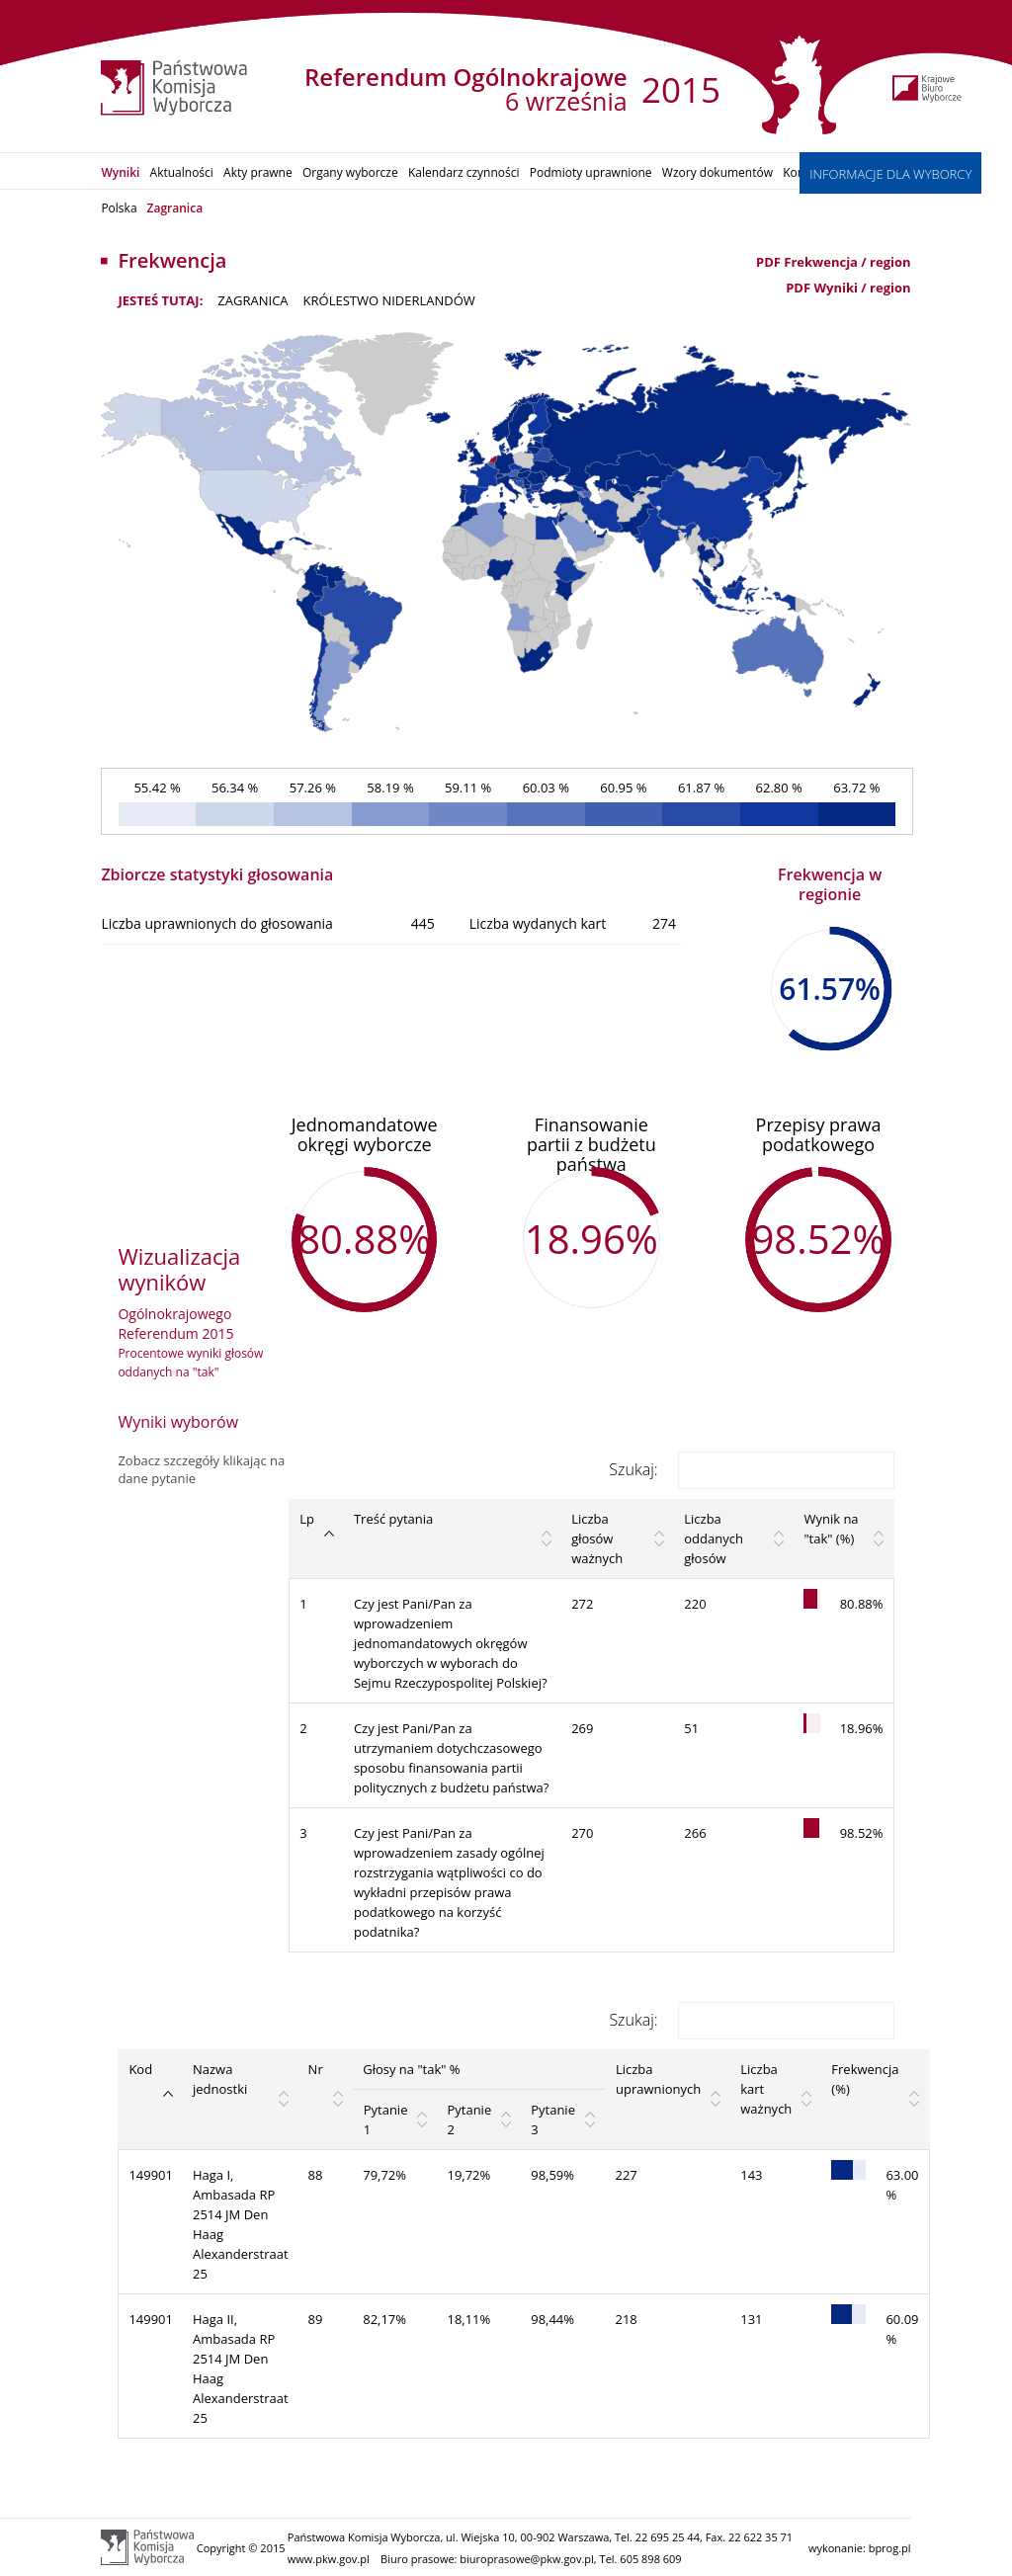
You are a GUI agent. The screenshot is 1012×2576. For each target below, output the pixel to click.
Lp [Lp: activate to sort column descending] (306, 1519)
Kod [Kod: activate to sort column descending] (140, 2069)
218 (625, 2319)
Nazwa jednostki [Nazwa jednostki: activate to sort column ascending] (220, 2079)
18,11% (468, 2319)
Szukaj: (751, 1469)
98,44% (552, 2319)
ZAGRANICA (252, 300)
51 (691, 1728)
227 (625, 2175)
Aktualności (181, 172)
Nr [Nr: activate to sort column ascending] (315, 2069)
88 (315, 2175)
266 (695, 1833)
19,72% (468, 2175)
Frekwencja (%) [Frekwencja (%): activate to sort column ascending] (864, 2079)
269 (582, 1728)
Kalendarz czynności (464, 172)
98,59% (552, 2175)
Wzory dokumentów (717, 172)
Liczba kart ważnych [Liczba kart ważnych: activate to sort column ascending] (766, 2089)
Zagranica (175, 208)
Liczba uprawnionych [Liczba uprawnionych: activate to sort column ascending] (658, 2079)
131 (751, 2319)
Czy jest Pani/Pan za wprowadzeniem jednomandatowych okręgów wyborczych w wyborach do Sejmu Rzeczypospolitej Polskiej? (451, 1643)
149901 (150, 2175)
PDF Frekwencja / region (833, 262)
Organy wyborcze (350, 172)
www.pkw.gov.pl (329, 2558)
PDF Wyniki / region (848, 287)
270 (582, 1833)
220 (695, 1604)
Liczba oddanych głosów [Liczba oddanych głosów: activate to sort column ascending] (713, 1538)
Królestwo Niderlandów (389, 300)
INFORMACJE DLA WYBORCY (890, 174)
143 (751, 2175)
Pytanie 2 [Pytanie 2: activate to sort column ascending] (469, 2119)
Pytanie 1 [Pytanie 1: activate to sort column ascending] (386, 2119)
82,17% (384, 2319)
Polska (118, 208)
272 (582, 1604)
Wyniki (120, 172)
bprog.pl (890, 2547)
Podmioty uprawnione (591, 172)
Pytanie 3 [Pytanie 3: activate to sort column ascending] (553, 2119)
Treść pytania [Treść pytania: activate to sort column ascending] (393, 1519)
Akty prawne (258, 172)
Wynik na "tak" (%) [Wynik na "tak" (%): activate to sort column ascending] (830, 1528)
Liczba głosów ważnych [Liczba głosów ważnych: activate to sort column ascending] (597, 1538)
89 (315, 2319)
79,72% (384, 2175)
